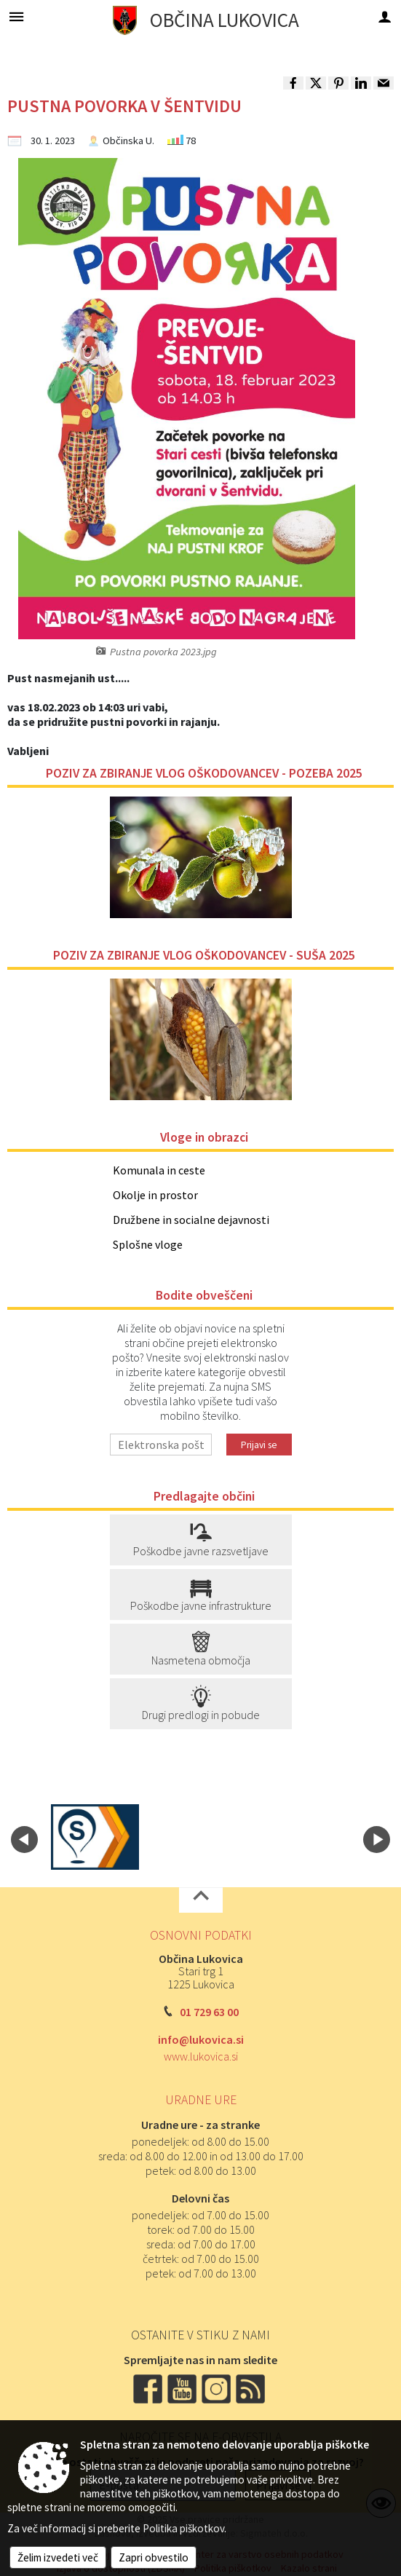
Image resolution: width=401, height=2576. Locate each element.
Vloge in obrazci (204, 1137)
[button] (24, 1839)
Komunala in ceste (159, 1170)
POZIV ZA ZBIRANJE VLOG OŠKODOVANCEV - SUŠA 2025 (204, 955)
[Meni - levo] (16, 16)
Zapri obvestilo (153, 2557)
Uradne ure (201, 2100)
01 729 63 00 (209, 2011)
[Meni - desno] (385, 16)
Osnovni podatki (201, 1935)
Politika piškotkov (183, 2528)
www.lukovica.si (201, 2056)
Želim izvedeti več (57, 2557)
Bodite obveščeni (204, 1295)
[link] (293, 83)
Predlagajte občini (204, 1496)
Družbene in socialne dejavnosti (191, 1219)
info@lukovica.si (201, 2039)
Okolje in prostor (155, 1195)
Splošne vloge (148, 1244)
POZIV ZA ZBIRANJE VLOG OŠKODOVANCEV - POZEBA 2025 (204, 773)
